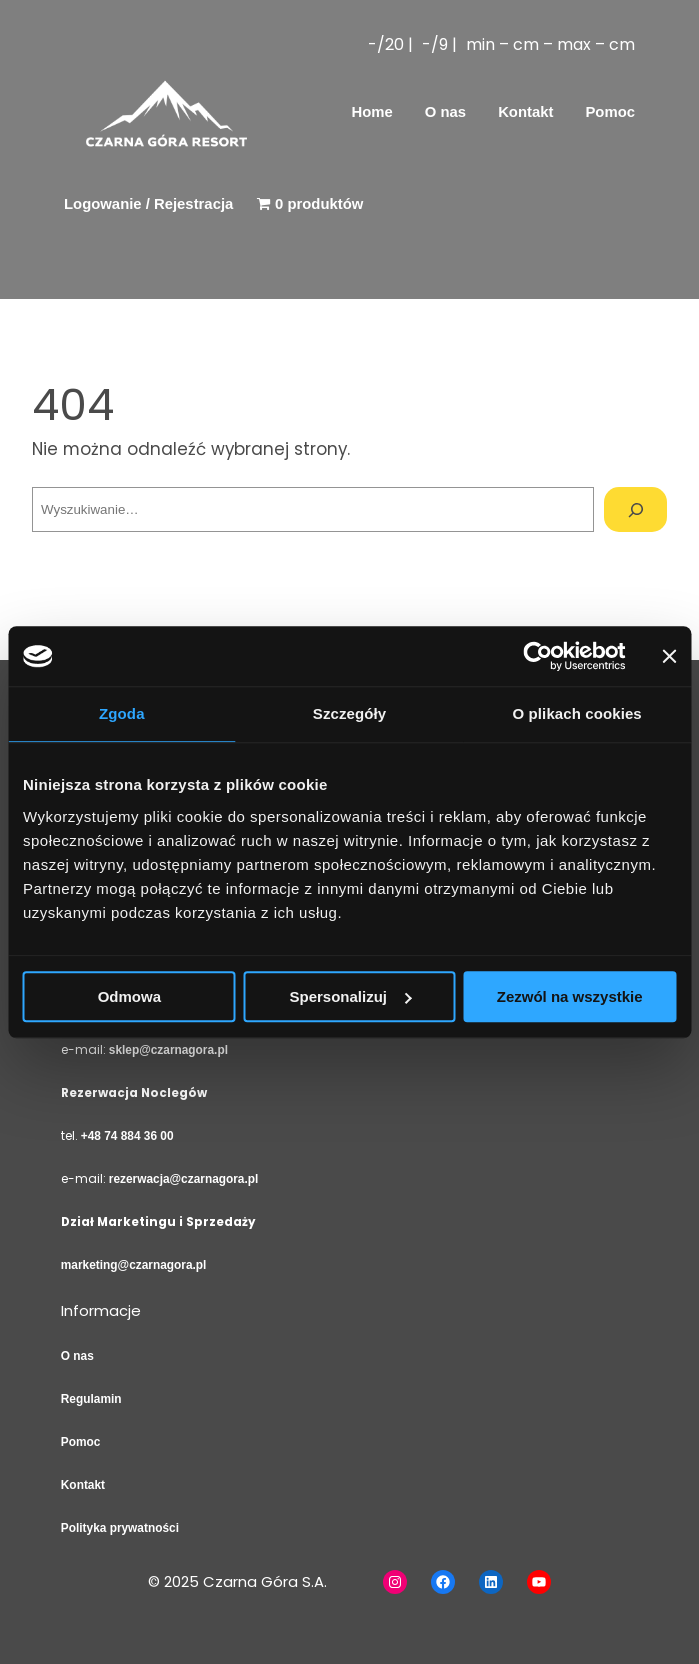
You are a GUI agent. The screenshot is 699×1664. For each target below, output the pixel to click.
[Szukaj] (635, 509)
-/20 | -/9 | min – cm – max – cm (501, 44)
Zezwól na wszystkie (570, 996)
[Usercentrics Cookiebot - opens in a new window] (537, 656)
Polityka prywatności (120, 1528)
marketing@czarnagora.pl (134, 1265)
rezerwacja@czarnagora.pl (184, 1179)
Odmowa (129, 996)
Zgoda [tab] (122, 713)
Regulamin (91, 1399)
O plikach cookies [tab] (577, 713)
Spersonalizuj (350, 996)
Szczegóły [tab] (349, 713)
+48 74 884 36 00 (127, 1136)
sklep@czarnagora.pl (168, 1050)
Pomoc (81, 1442)
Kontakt (83, 1485)
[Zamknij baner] (669, 656)
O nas (77, 1356)
